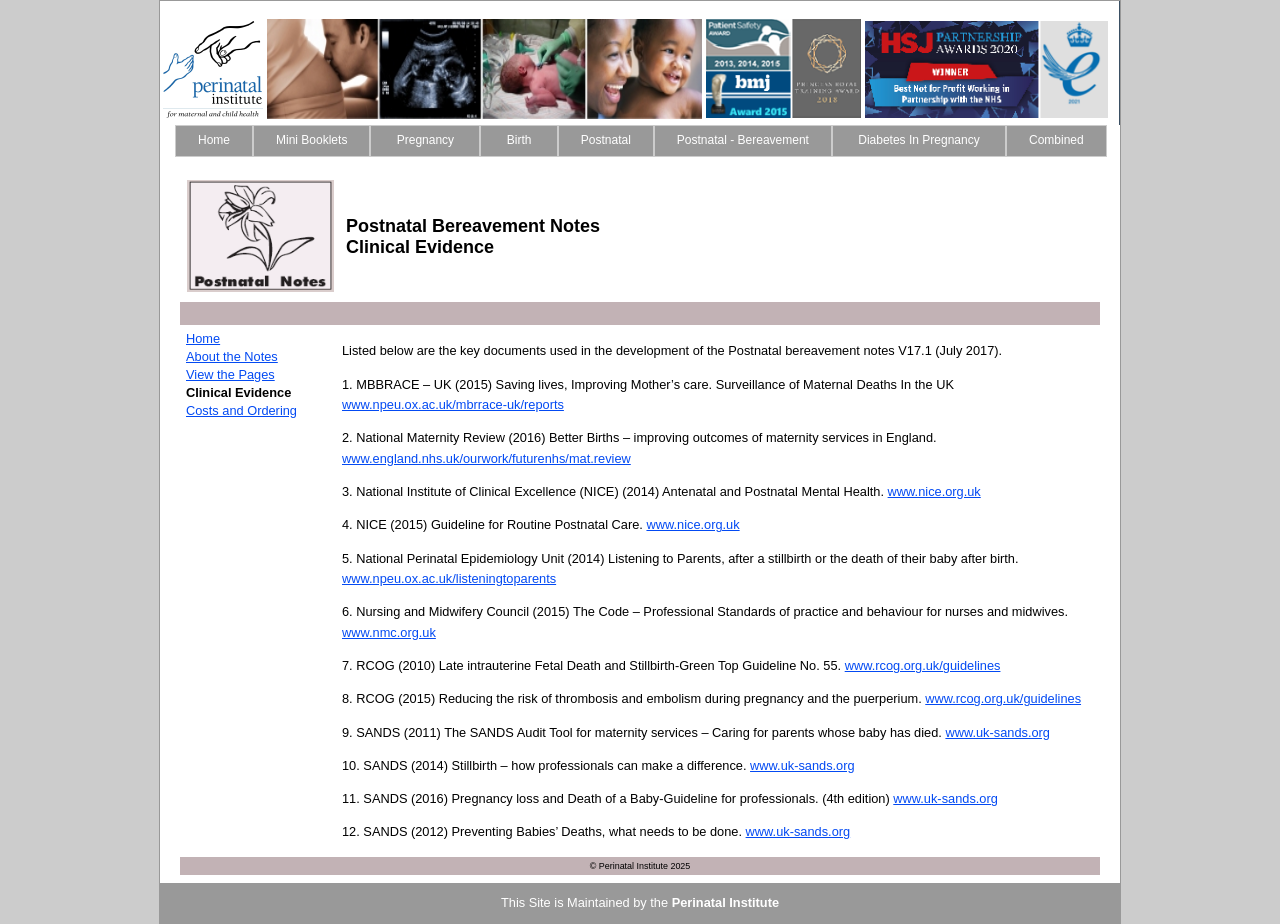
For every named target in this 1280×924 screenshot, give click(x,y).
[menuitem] (214, 141)
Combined (1056, 140)
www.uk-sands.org (997, 732)
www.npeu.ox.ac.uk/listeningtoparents (449, 578)
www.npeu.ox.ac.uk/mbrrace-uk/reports (453, 404)
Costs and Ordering (241, 410)
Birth (518, 140)
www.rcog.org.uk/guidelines (923, 665)
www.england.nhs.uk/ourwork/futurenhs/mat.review (486, 458)
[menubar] (641, 141)
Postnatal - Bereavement (743, 140)
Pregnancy (425, 140)
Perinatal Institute (725, 902)
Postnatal (606, 140)
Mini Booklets (311, 140)
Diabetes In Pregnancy (919, 140)
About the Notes (232, 356)
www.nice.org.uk (934, 491)
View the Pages (230, 374)
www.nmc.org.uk (389, 632)
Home (214, 140)
